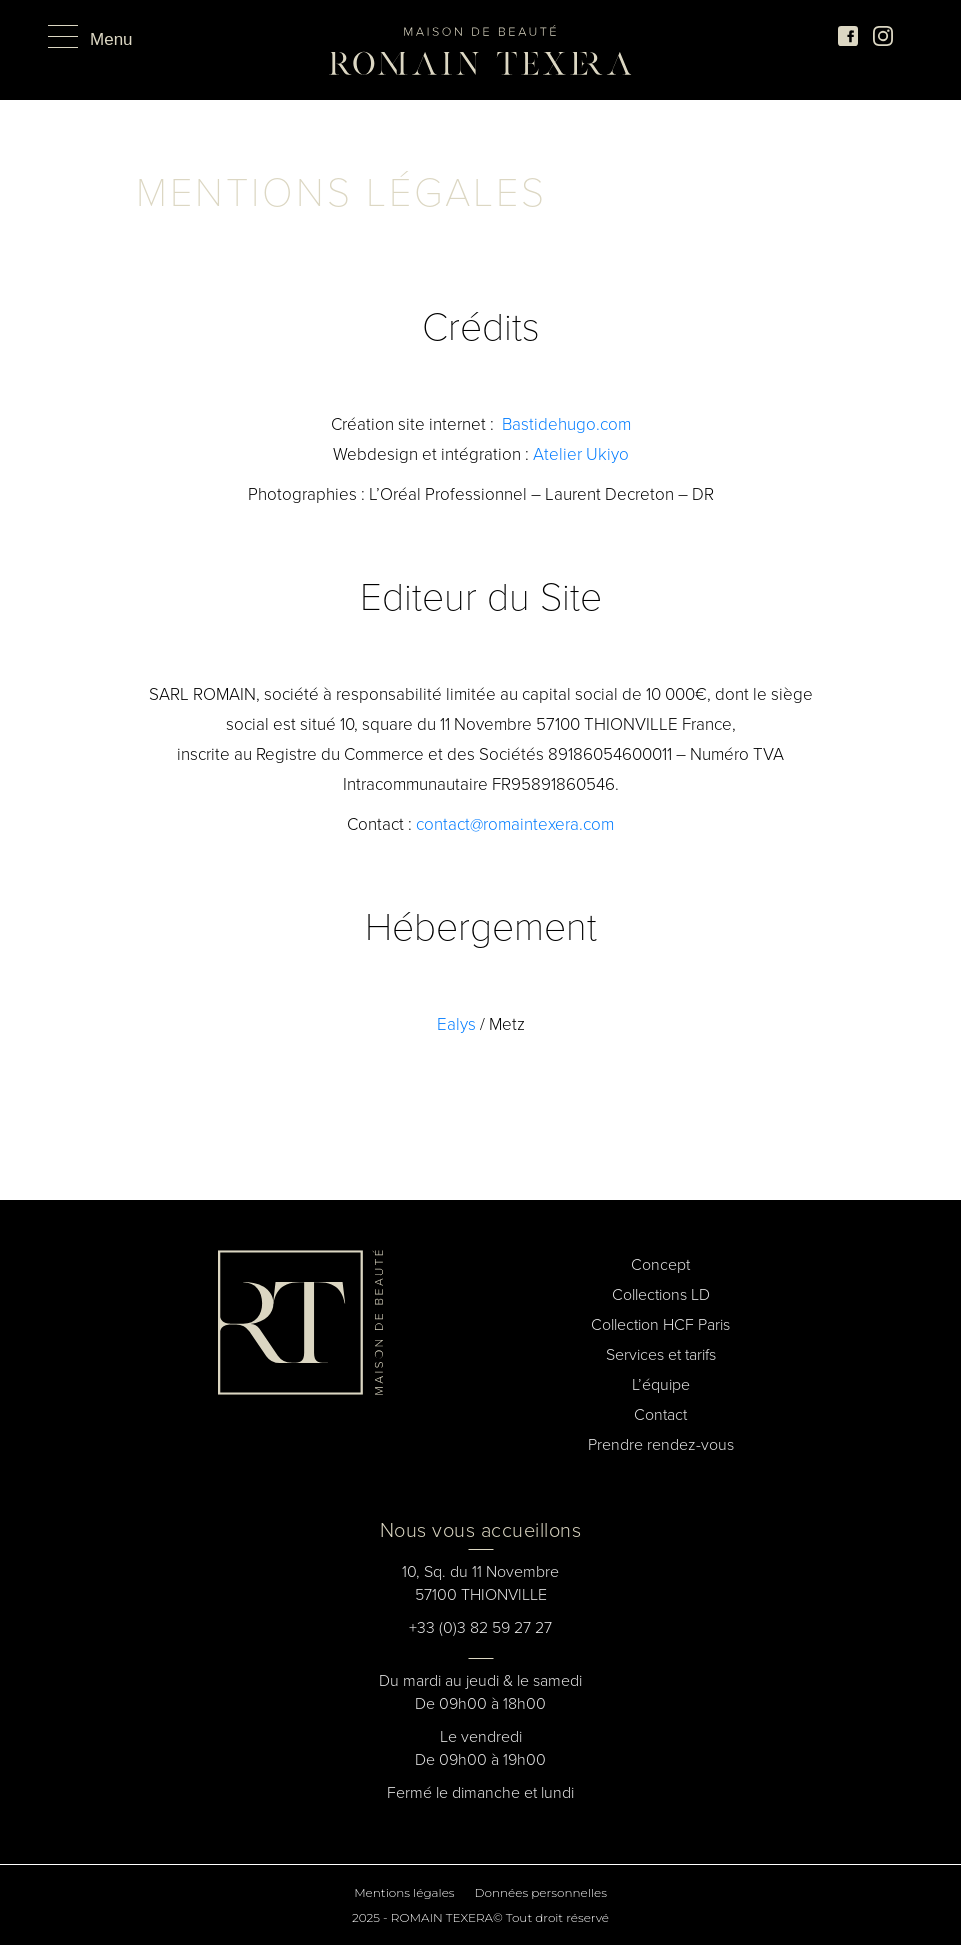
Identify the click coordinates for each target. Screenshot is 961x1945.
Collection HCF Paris (660, 1324)
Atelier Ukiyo (581, 454)
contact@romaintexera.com (515, 824)
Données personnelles (541, 1892)
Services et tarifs (661, 1354)
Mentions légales (404, 1892)
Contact (660, 1414)
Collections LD (661, 1294)
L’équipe (661, 1384)
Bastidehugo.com (566, 424)
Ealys (456, 1024)
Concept (660, 1264)
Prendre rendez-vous (661, 1444)
